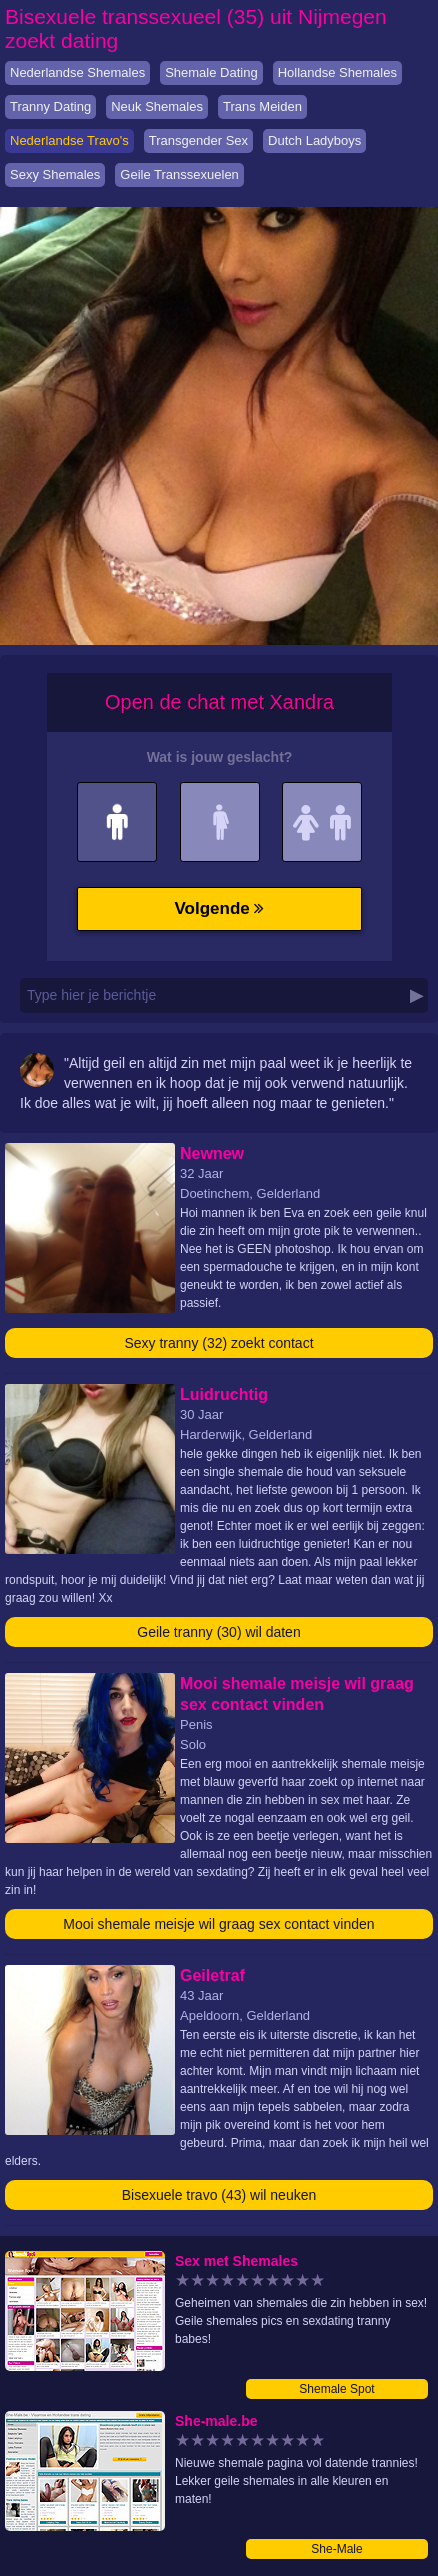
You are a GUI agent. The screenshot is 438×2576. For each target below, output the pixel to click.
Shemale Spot (336, 2389)
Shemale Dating (211, 72)
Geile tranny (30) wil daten (218, 1632)
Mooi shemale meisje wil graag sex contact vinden (218, 1924)
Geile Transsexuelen (179, 174)
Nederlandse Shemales (77, 72)
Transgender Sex (198, 140)
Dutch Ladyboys (314, 140)
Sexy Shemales (55, 174)
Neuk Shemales (157, 106)
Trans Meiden (262, 106)
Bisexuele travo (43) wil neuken (219, 2195)
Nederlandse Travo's (69, 140)
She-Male (336, 2549)
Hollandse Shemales (337, 72)
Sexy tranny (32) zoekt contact (218, 1343)
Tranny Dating (50, 106)
